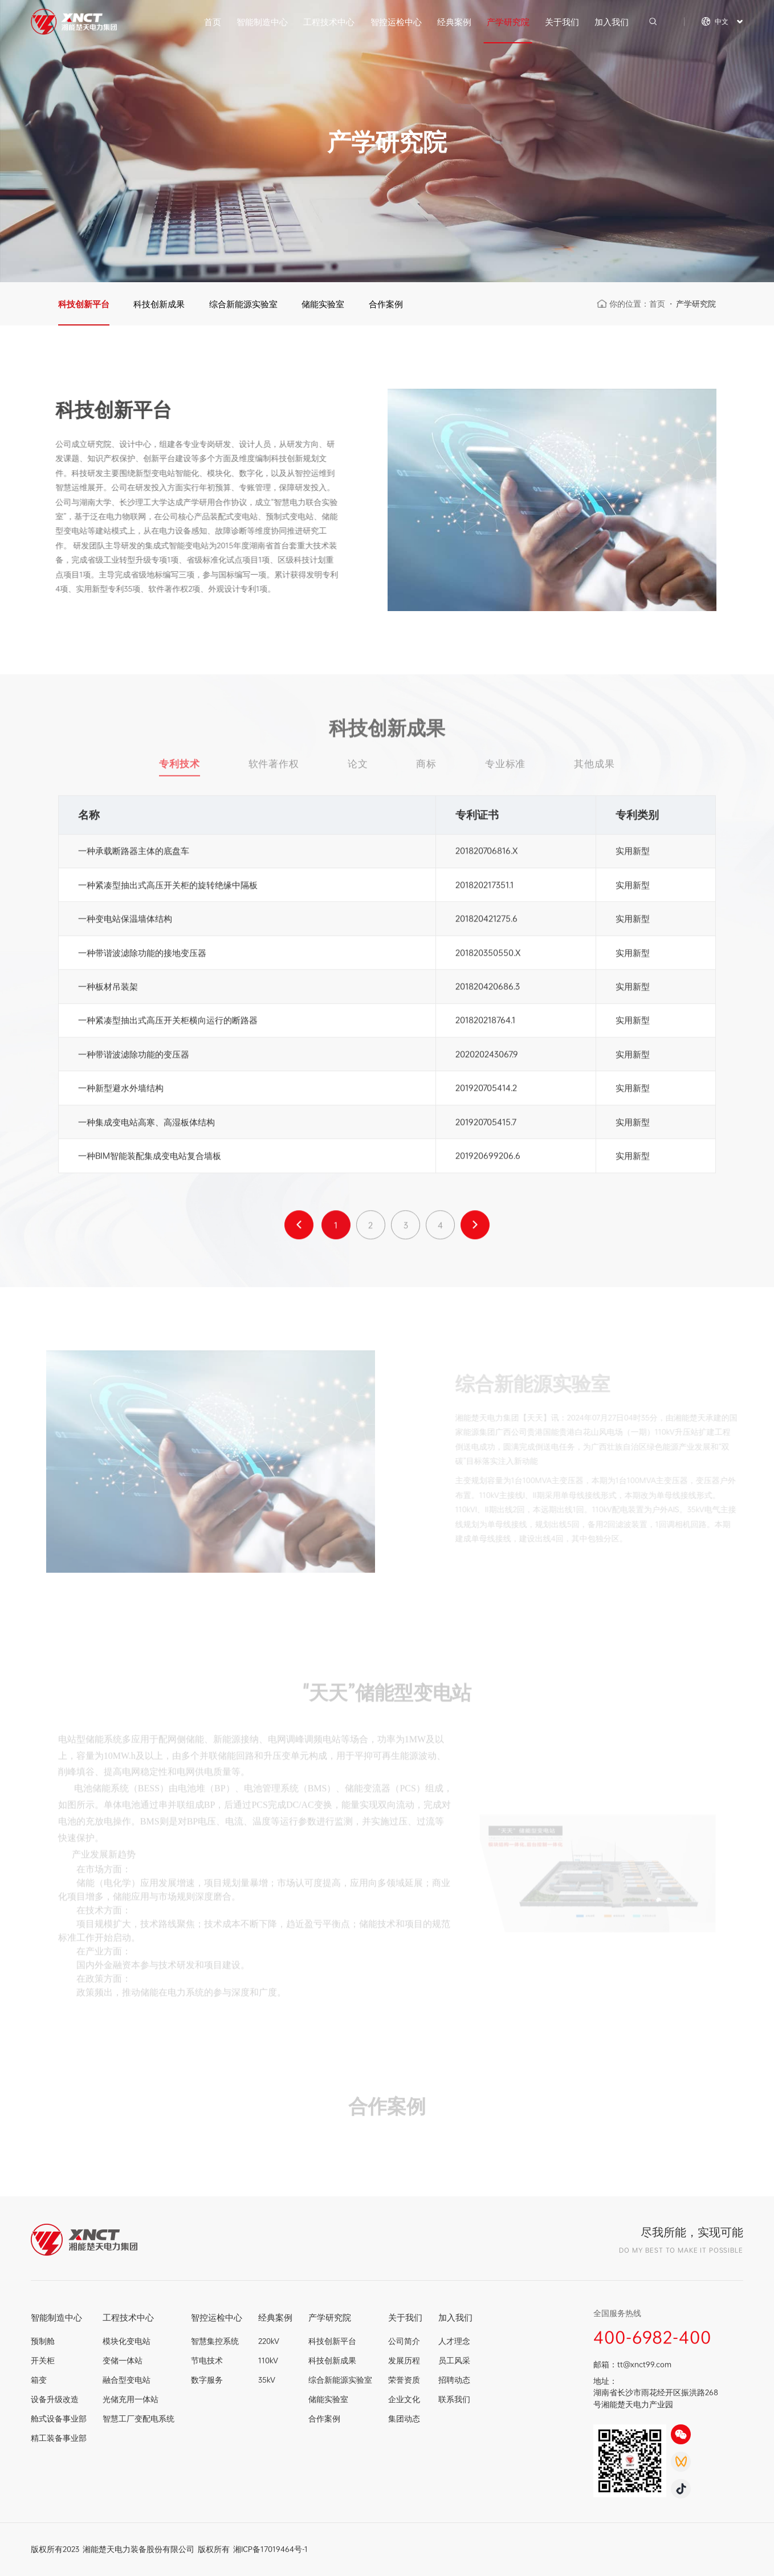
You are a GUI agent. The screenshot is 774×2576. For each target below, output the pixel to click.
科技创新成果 (159, 304)
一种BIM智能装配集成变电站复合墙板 (149, 1159)
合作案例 (386, 304)
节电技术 (207, 2360)
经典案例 (454, 21)
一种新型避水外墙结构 (121, 1091)
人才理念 (454, 2341)
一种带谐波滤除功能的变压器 (133, 1057)
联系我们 (454, 2399)
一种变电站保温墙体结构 (125, 921)
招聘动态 (454, 2380)
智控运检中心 (396, 21)
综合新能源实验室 (243, 304)
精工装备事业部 (59, 2438)
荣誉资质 (404, 2380)
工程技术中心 (329, 21)
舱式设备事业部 (59, 2418)
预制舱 (43, 2341)
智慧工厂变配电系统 (138, 2418)
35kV (266, 2380)
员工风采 (454, 2360)
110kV (268, 2360)
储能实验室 (323, 304)
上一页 (298, 1228)
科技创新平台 (83, 304)
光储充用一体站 (130, 2399)
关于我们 (562, 21)
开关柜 (43, 2360)
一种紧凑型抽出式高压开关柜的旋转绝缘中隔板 (168, 888)
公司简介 (404, 2341)
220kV (268, 2341)
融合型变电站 (126, 2380)
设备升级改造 (55, 2399)
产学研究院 (508, 21)
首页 (212, 21)
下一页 (475, 1228)
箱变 (39, 2380)
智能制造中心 (262, 21)
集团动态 (404, 2418)
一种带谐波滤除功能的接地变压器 (142, 956)
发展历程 (404, 2360)
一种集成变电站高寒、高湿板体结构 (146, 1125)
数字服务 (207, 2380)
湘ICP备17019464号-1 (270, 2549)
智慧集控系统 (215, 2341)
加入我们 (611, 21)
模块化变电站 (126, 2341)
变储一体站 (122, 2360)
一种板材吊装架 (108, 989)
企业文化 (404, 2399)
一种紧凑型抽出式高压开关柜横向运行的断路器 (168, 1023)
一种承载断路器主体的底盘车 (133, 854)
